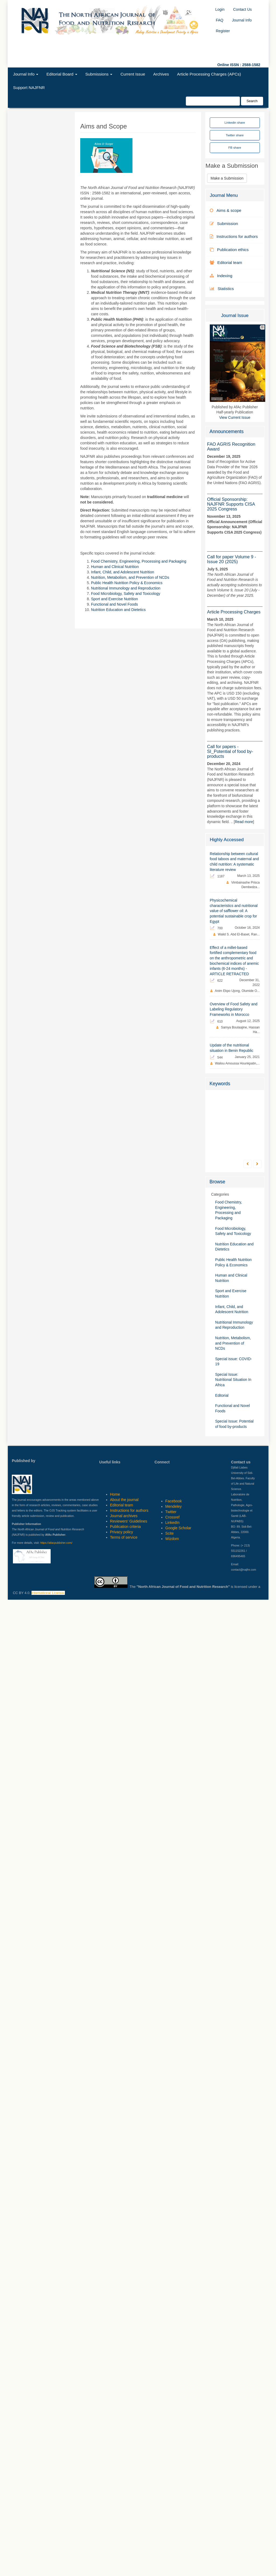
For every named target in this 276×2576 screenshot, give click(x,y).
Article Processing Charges (233, 611)
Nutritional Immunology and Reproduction (125, 588)
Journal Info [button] (26, 74)
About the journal (124, 1500)
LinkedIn (172, 1522)
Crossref (172, 1517)
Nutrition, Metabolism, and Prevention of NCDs (130, 577)
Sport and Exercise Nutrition (114, 599)
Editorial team (226, 262)
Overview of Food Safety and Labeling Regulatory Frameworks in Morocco (233, 1009)
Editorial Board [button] (61, 74)
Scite (169, 1533)
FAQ (219, 20)
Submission (224, 223)
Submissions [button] (99, 74)
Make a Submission (227, 178)
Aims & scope (225, 210)
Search (251, 101)
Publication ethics (229, 249)
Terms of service (124, 1537)
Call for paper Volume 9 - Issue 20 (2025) (231, 559)
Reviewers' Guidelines (128, 1521)
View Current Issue (234, 418)
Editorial (222, 1396)
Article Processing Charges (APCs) (209, 74)
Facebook (173, 1501)
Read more (244, 822)
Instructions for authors (234, 236)
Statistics (222, 288)
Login (220, 9)
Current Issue (132, 74)
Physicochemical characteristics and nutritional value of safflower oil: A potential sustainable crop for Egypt (234, 910)
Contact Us (242, 9)
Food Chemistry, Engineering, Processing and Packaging (138, 561)
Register (223, 31)
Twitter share (235, 135)
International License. (48, 1593)
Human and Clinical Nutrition (115, 566)
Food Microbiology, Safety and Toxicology (125, 593)
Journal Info (242, 20)
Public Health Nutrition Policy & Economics (126, 583)
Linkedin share (235, 122)
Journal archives (124, 1516)
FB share (234, 147)
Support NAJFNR (29, 87)
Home (115, 1494)
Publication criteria (125, 1526)
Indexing (221, 275)
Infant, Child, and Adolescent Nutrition (122, 572)
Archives (161, 74)
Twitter (170, 1512)
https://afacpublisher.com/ (56, 1542)
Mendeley (173, 1506)
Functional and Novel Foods (114, 604)
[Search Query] (213, 101)
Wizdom (172, 1539)
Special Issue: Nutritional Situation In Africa (233, 1380)
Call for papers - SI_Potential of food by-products (230, 751)
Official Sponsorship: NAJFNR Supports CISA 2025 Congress (231, 504)
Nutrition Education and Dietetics (118, 610)
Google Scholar (178, 1528)
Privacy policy (121, 1532)
